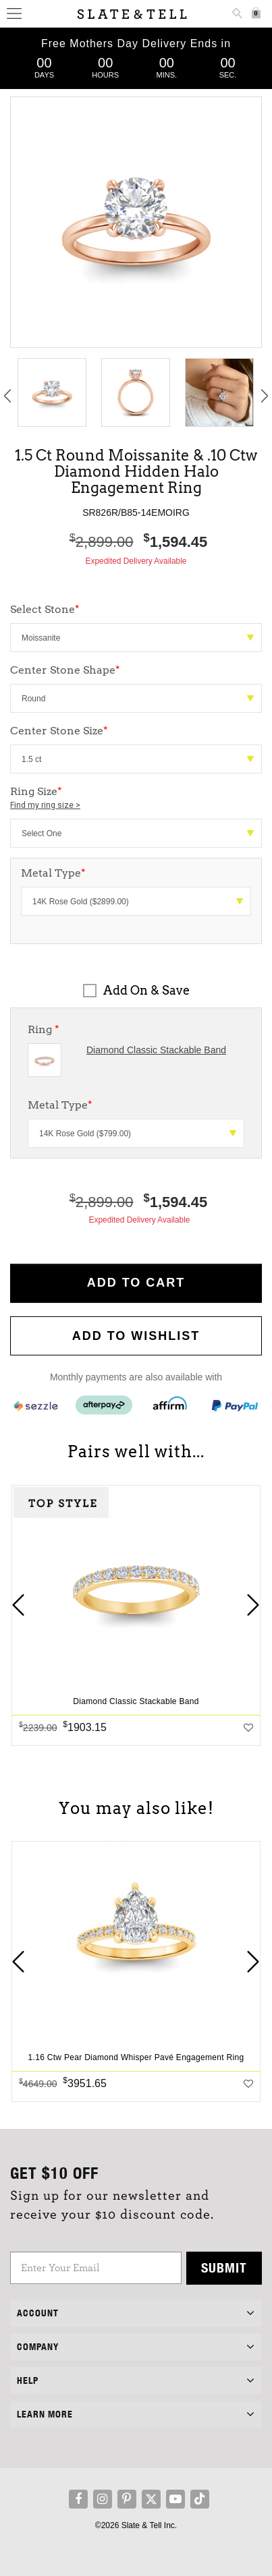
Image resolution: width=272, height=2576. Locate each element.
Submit (224, 2267)
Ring (43, 1029)
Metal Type (60, 1105)
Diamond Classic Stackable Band (156, 1050)
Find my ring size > (45, 805)
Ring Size (136, 798)
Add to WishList (136, 1336)
